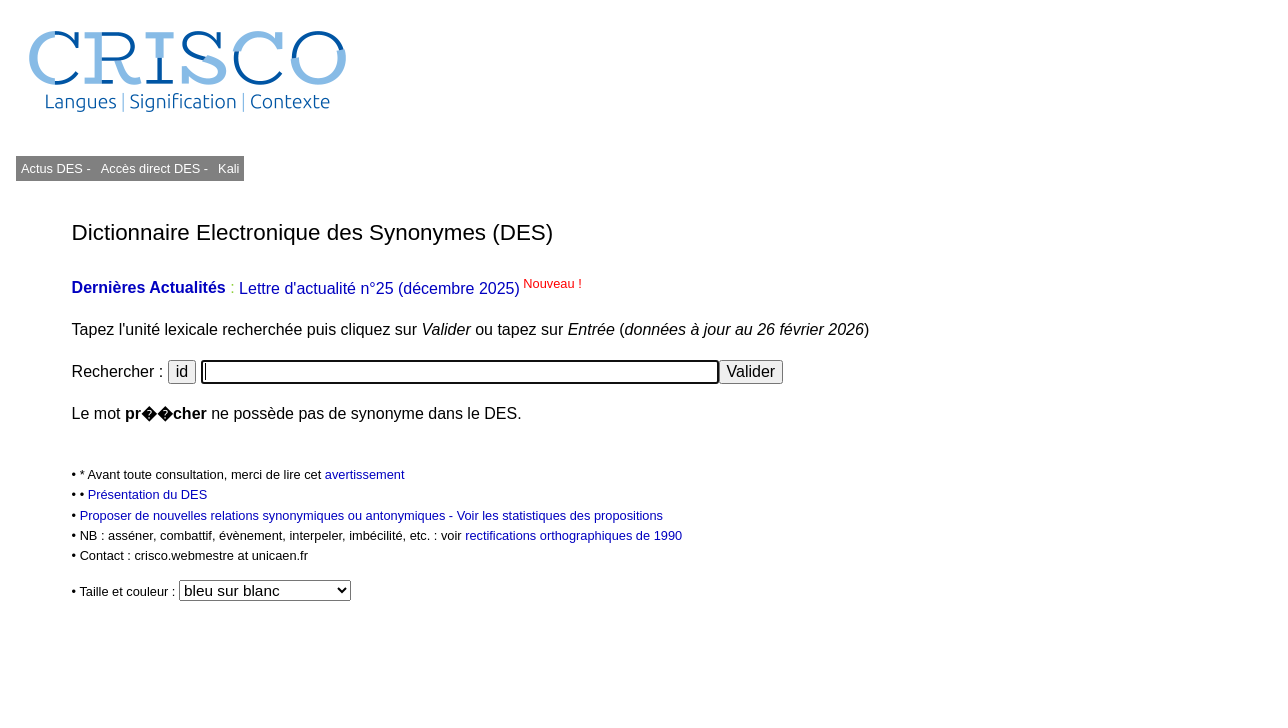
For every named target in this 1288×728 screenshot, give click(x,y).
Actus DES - (56, 168)
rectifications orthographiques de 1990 (573, 535)
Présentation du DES (148, 494)
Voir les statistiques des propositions (560, 515)
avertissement (365, 474)
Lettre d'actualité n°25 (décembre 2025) (410, 288)
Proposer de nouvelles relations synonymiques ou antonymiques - (268, 515)
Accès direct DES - (154, 168)
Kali (228, 168)
